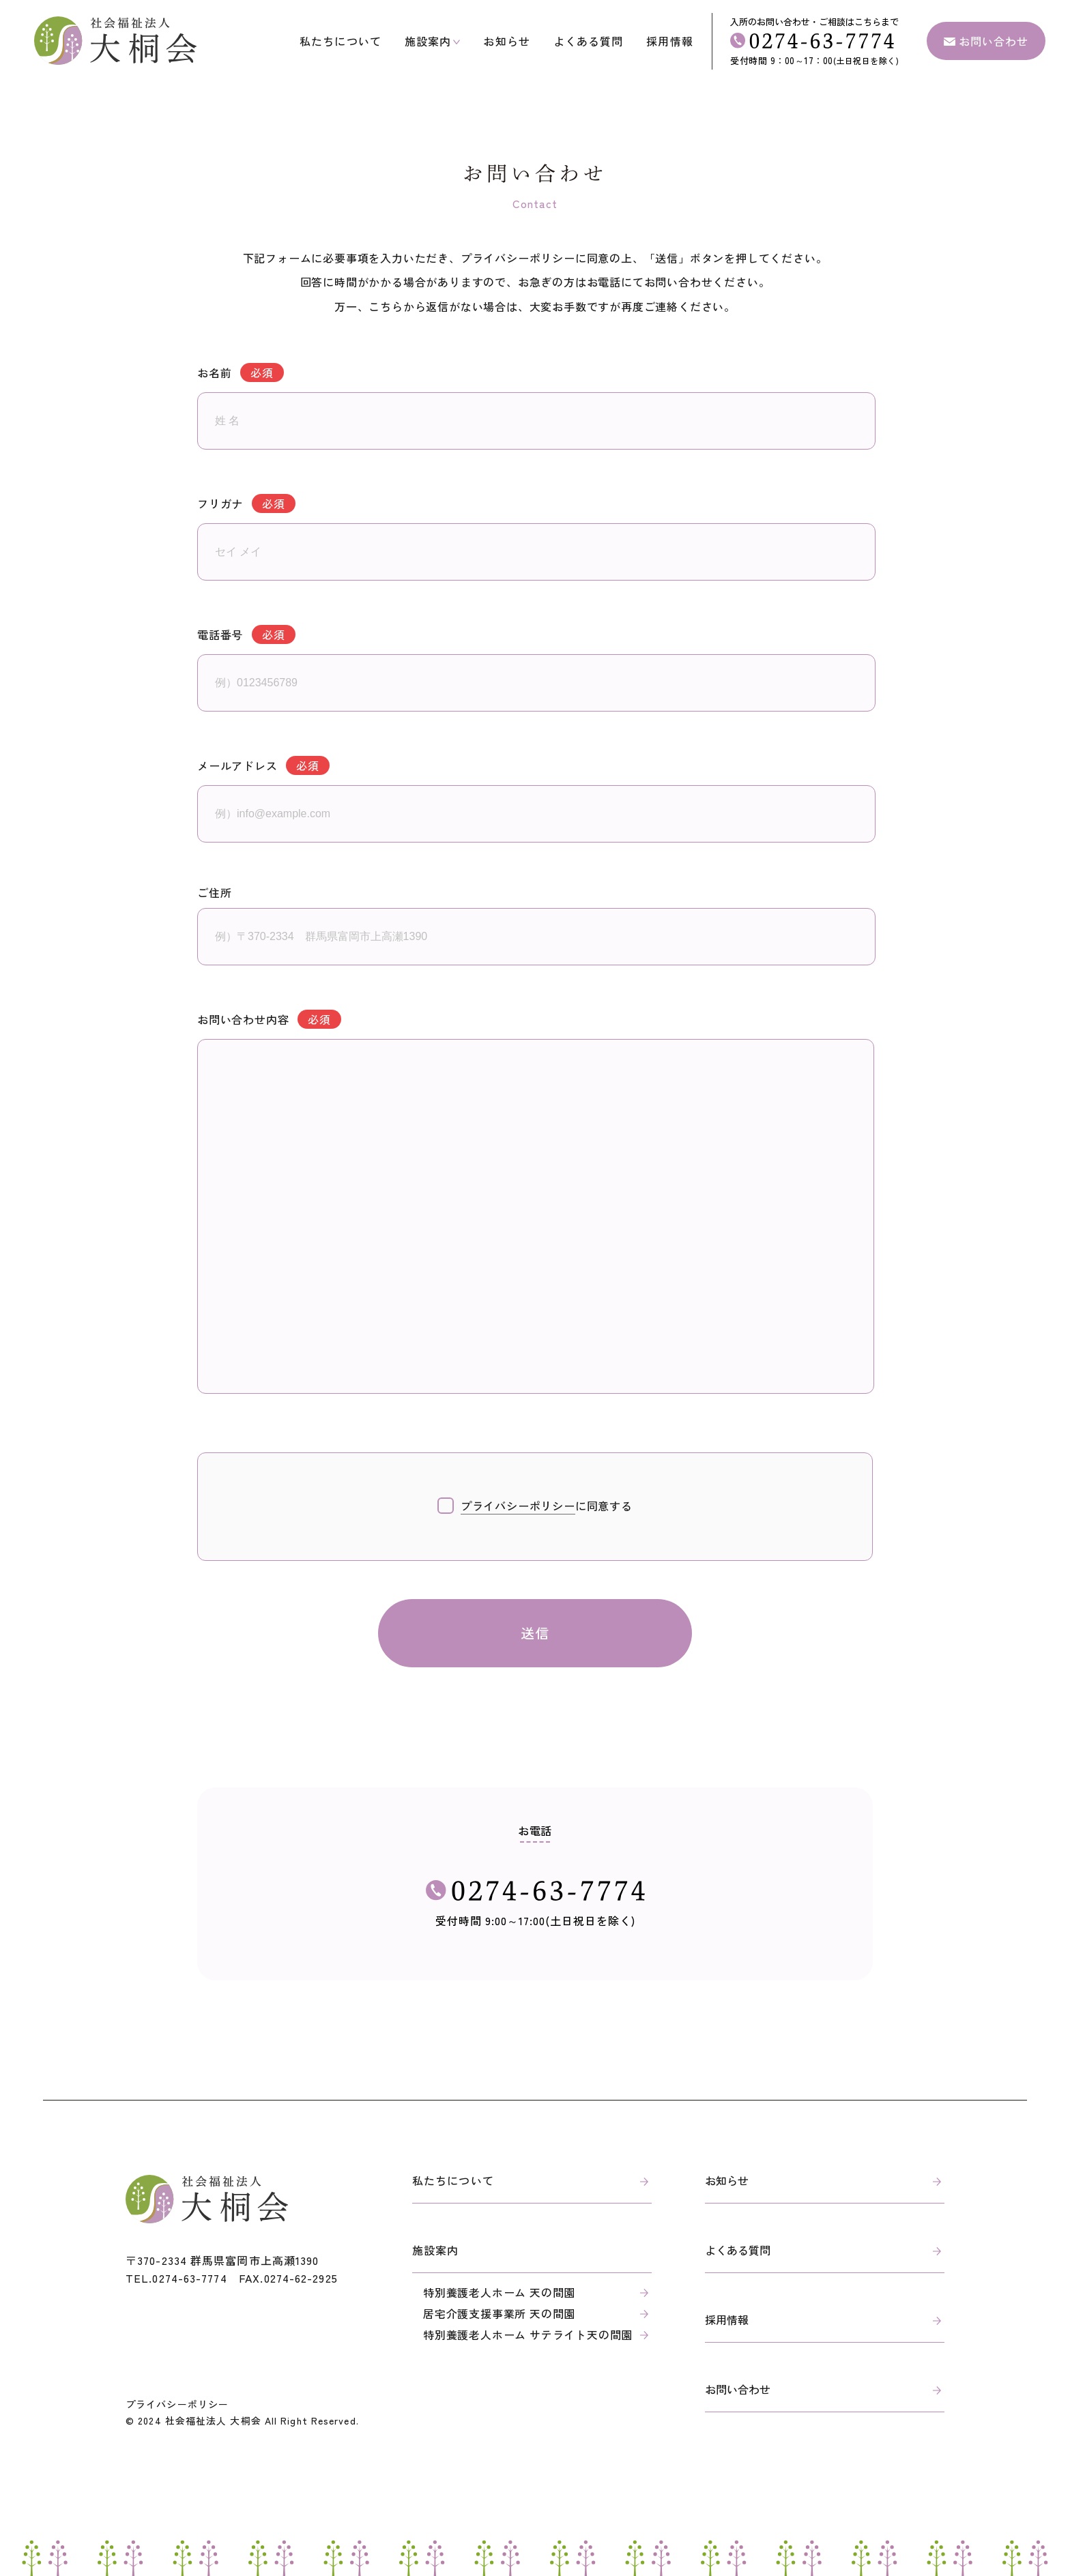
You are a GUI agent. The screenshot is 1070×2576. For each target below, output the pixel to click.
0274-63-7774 (189, 2278)
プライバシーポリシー (177, 2404)
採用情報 (669, 41)
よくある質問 (588, 41)
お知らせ (506, 41)
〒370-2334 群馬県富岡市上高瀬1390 (222, 2260)
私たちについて (340, 41)
